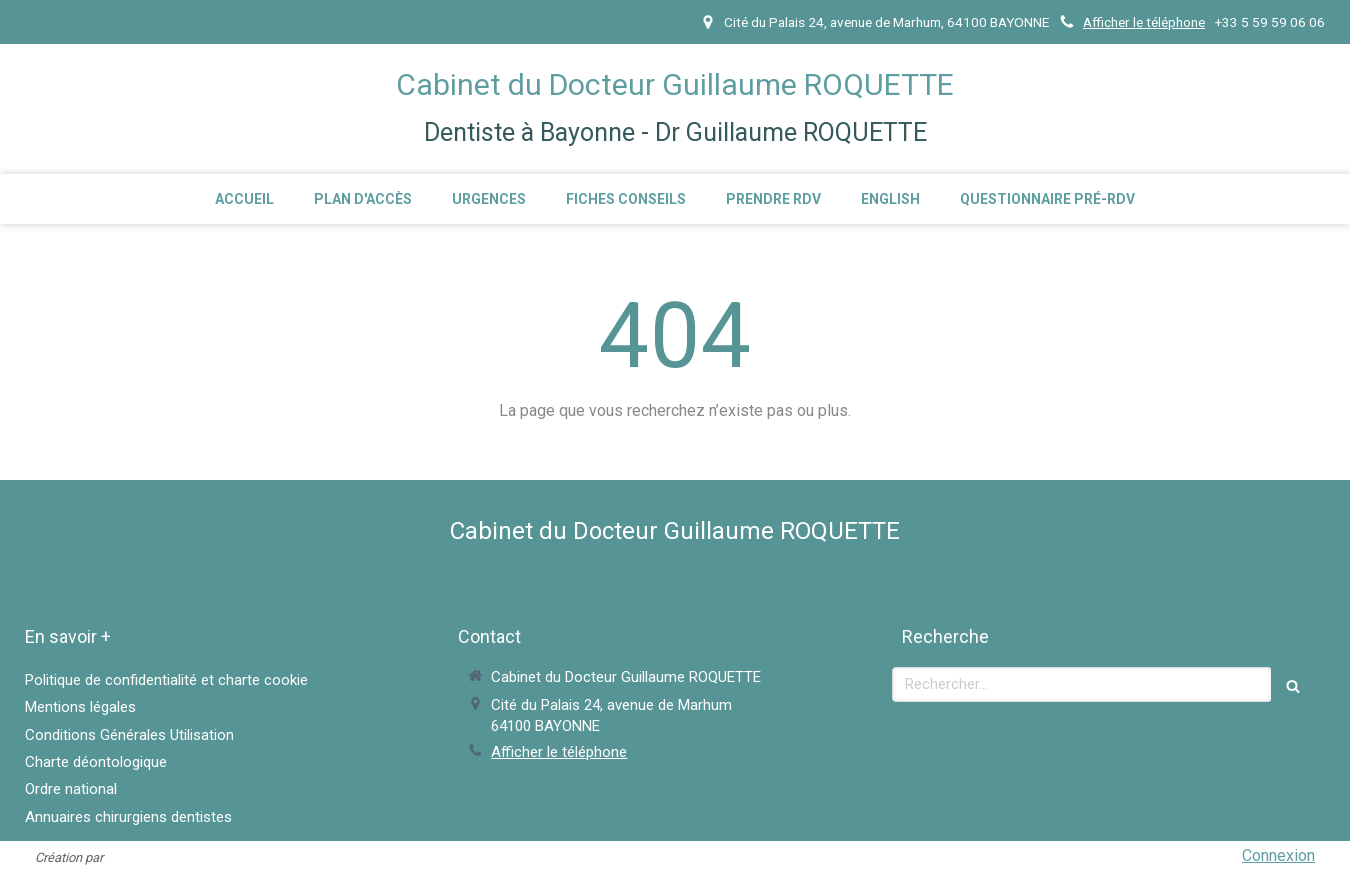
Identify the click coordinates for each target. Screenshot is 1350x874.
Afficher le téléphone (1144, 22)
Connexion (1278, 855)
